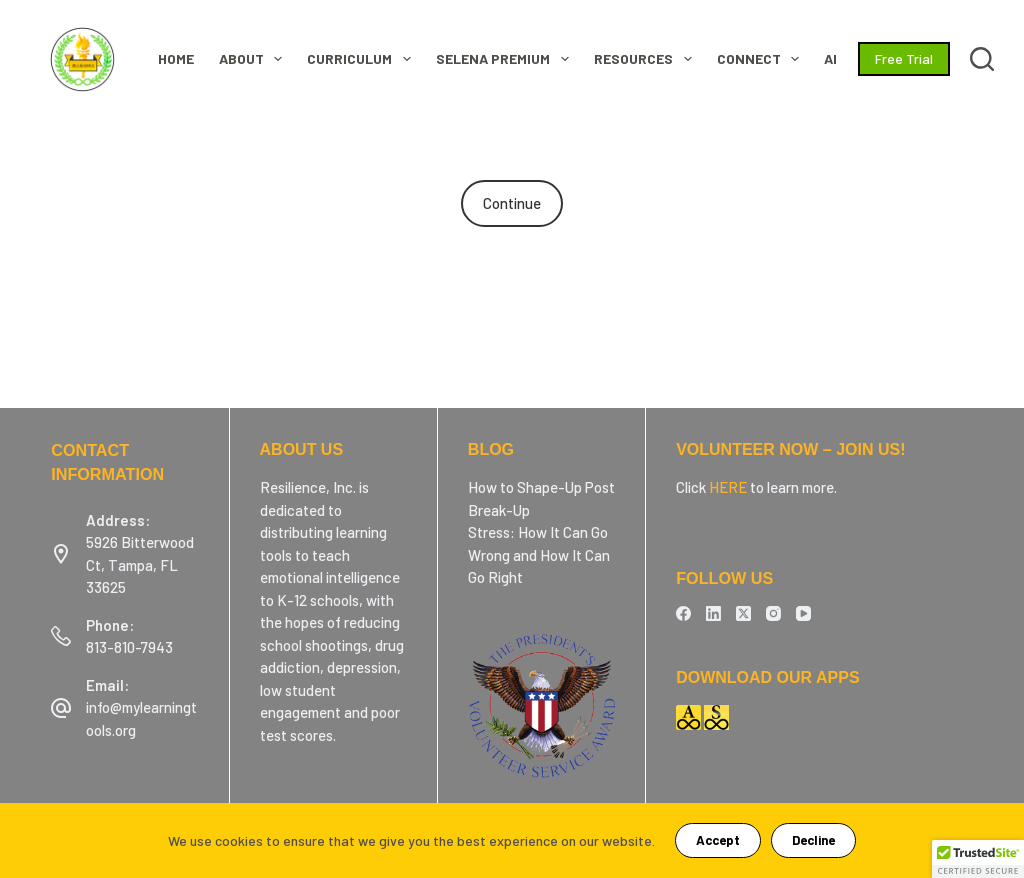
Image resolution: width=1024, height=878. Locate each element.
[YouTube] (803, 613)
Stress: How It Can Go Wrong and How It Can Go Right (539, 554)
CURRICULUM (363, 59)
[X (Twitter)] (743, 613)
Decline (813, 840)
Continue (512, 203)
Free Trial (904, 58)
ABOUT (255, 59)
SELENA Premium (506, 59)
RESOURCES (647, 59)
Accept (718, 840)
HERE (728, 487)
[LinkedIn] (713, 613)
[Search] (982, 59)
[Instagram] (773, 613)
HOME (176, 58)
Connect (762, 59)
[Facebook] (683, 613)
